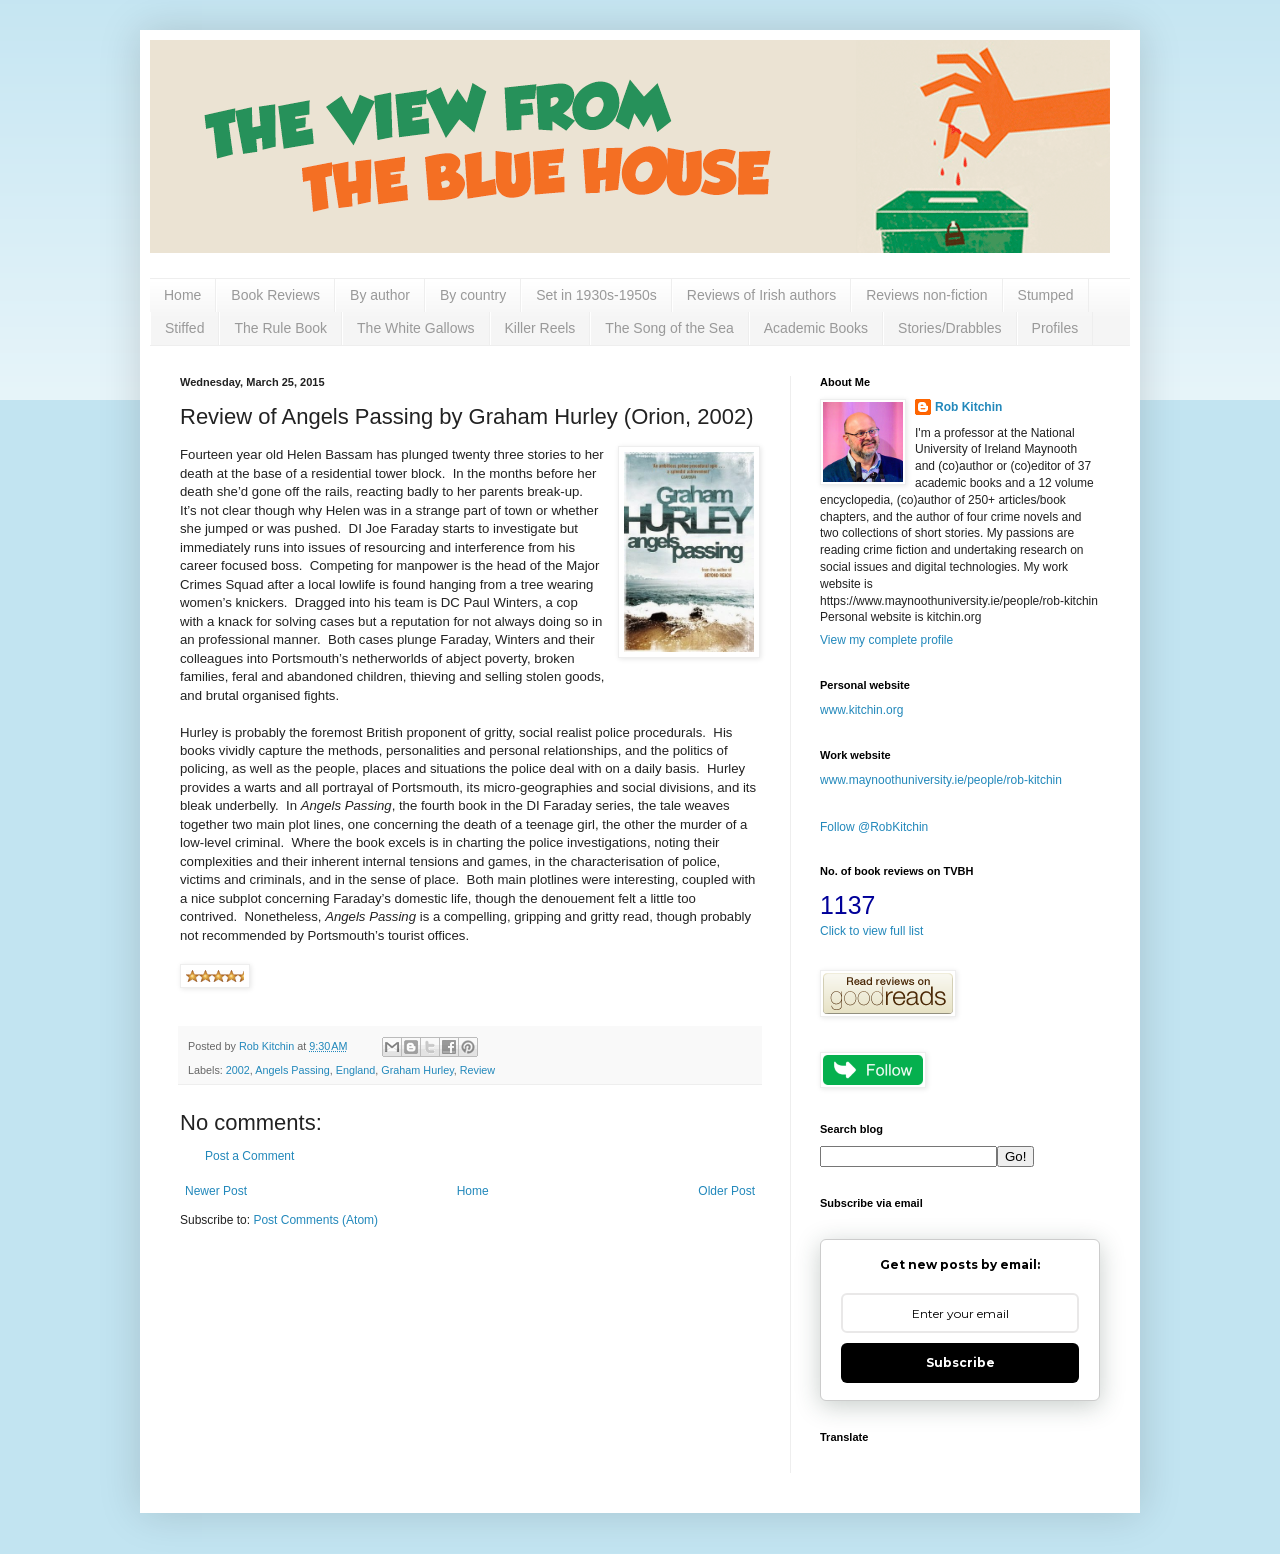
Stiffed (184, 328)
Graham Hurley (417, 1070)
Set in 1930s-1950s (596, 295)
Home (182, 295)
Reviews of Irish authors (761, 295)
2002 (238, 1070)
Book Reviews (275, 295)
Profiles (1055, 328)
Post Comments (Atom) (315, 1220)
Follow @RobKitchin (874, 827)
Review (477, 1070)
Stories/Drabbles (950, 328)
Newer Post (216, 1191)
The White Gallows (415, 328)
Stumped (1046, 295)
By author (380, 295)
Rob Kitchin (968, 407)
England (356, 1070)
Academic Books (816, 328)
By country (473, 295)
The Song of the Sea (669, 328)
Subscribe (960, 1362)
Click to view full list (871, 931)
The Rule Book (280, 328)
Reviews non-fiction (926, 295)
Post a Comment (249, 1156)
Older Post (726, 1191)
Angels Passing (292, 1070)
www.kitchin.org (861, 710)
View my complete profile (886, 640)
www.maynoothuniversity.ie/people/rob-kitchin (941, 780)
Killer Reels (540, 328)
